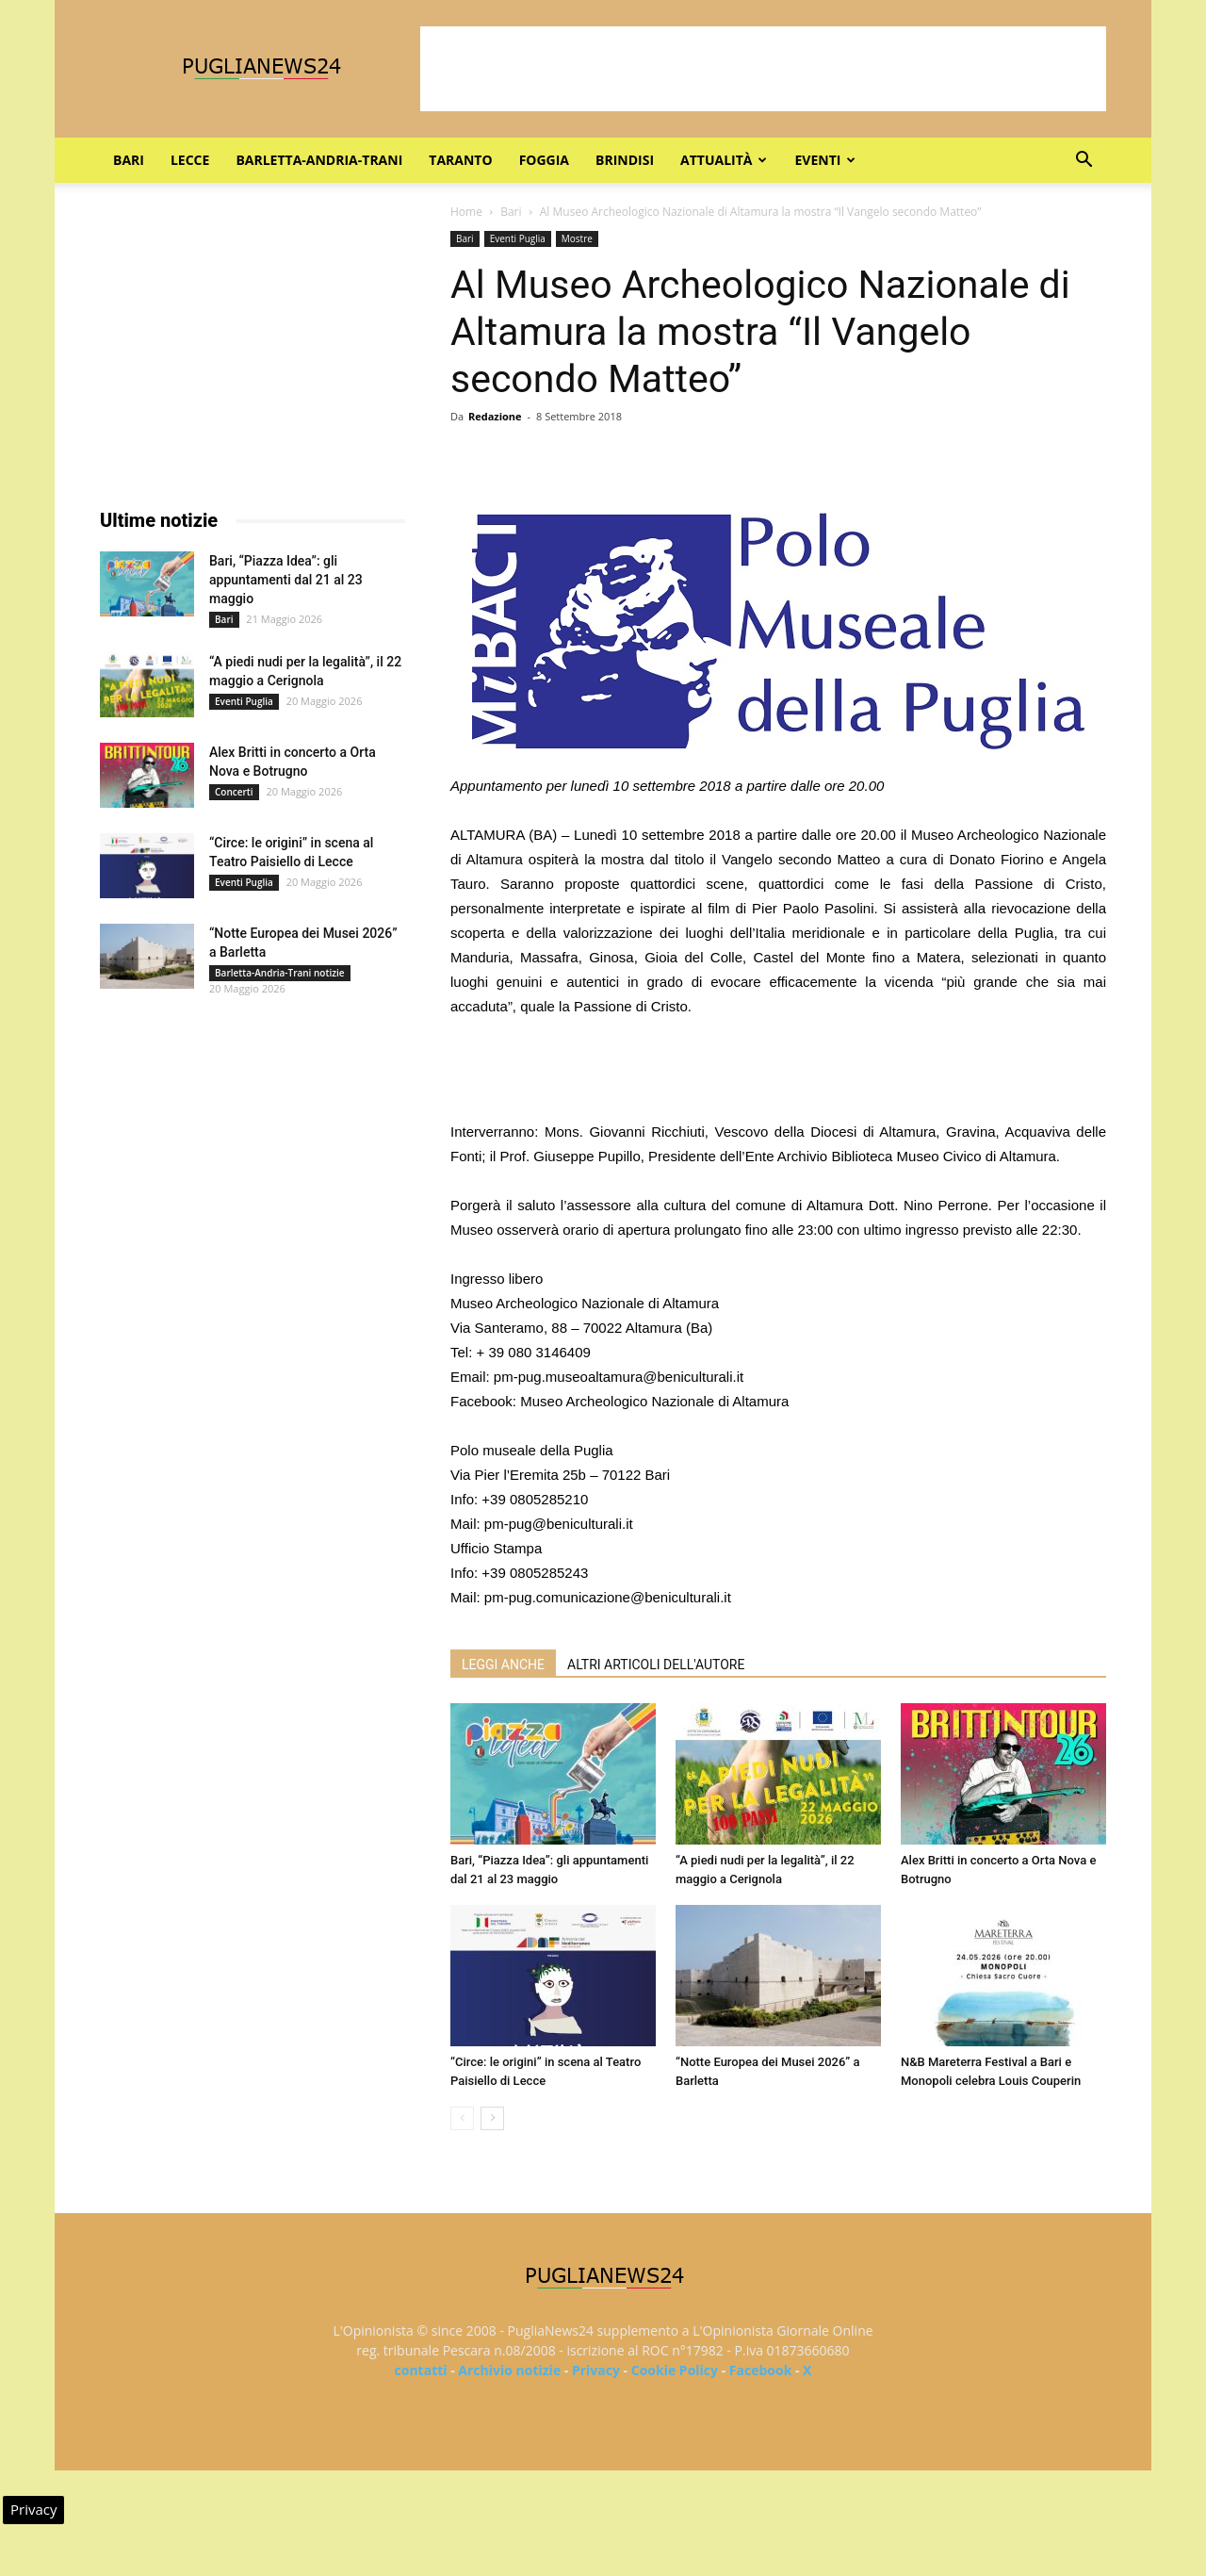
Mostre (577, 238)
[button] (1083, 162)
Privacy (596, 2370)
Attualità (723, 160)
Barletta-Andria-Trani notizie (280, 972)
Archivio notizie (509, 2370)
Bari (128, 160)
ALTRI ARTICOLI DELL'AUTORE (655, 1664)
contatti (421, 2370)
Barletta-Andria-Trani (319, 160)
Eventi (825, 160)
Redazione (495, 416)
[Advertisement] (763, 68)
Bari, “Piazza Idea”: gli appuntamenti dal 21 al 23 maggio (286, 579)
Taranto (460, 160)
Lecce (190, 160)
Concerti (234, 791)
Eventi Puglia (518, 238)
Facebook (760, 2370)
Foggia (544, 160)
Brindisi (624, 160)
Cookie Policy (674, 2370)
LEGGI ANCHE (503, 1664)
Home (466, 212)
